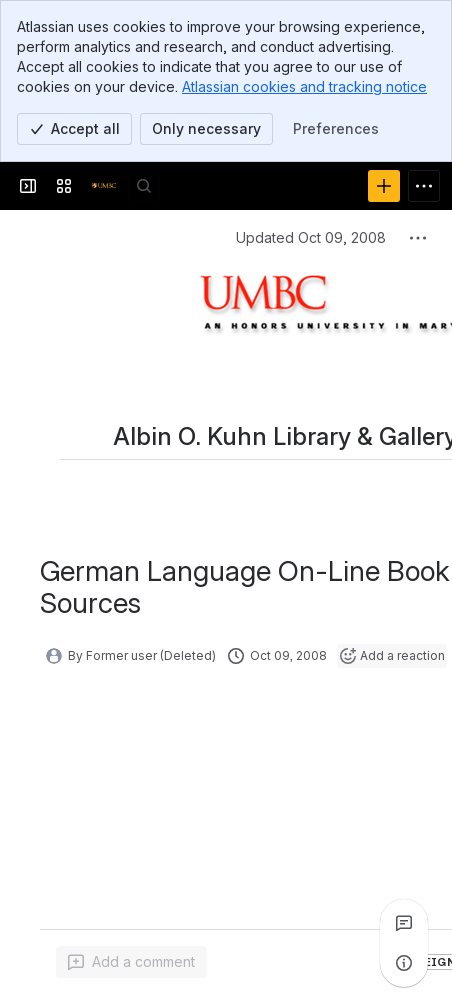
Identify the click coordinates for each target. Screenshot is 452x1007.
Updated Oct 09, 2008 (311, 237)
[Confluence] (104, 186)
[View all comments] (404, 923)
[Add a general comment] (131, 962)
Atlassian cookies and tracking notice (304, 86)
